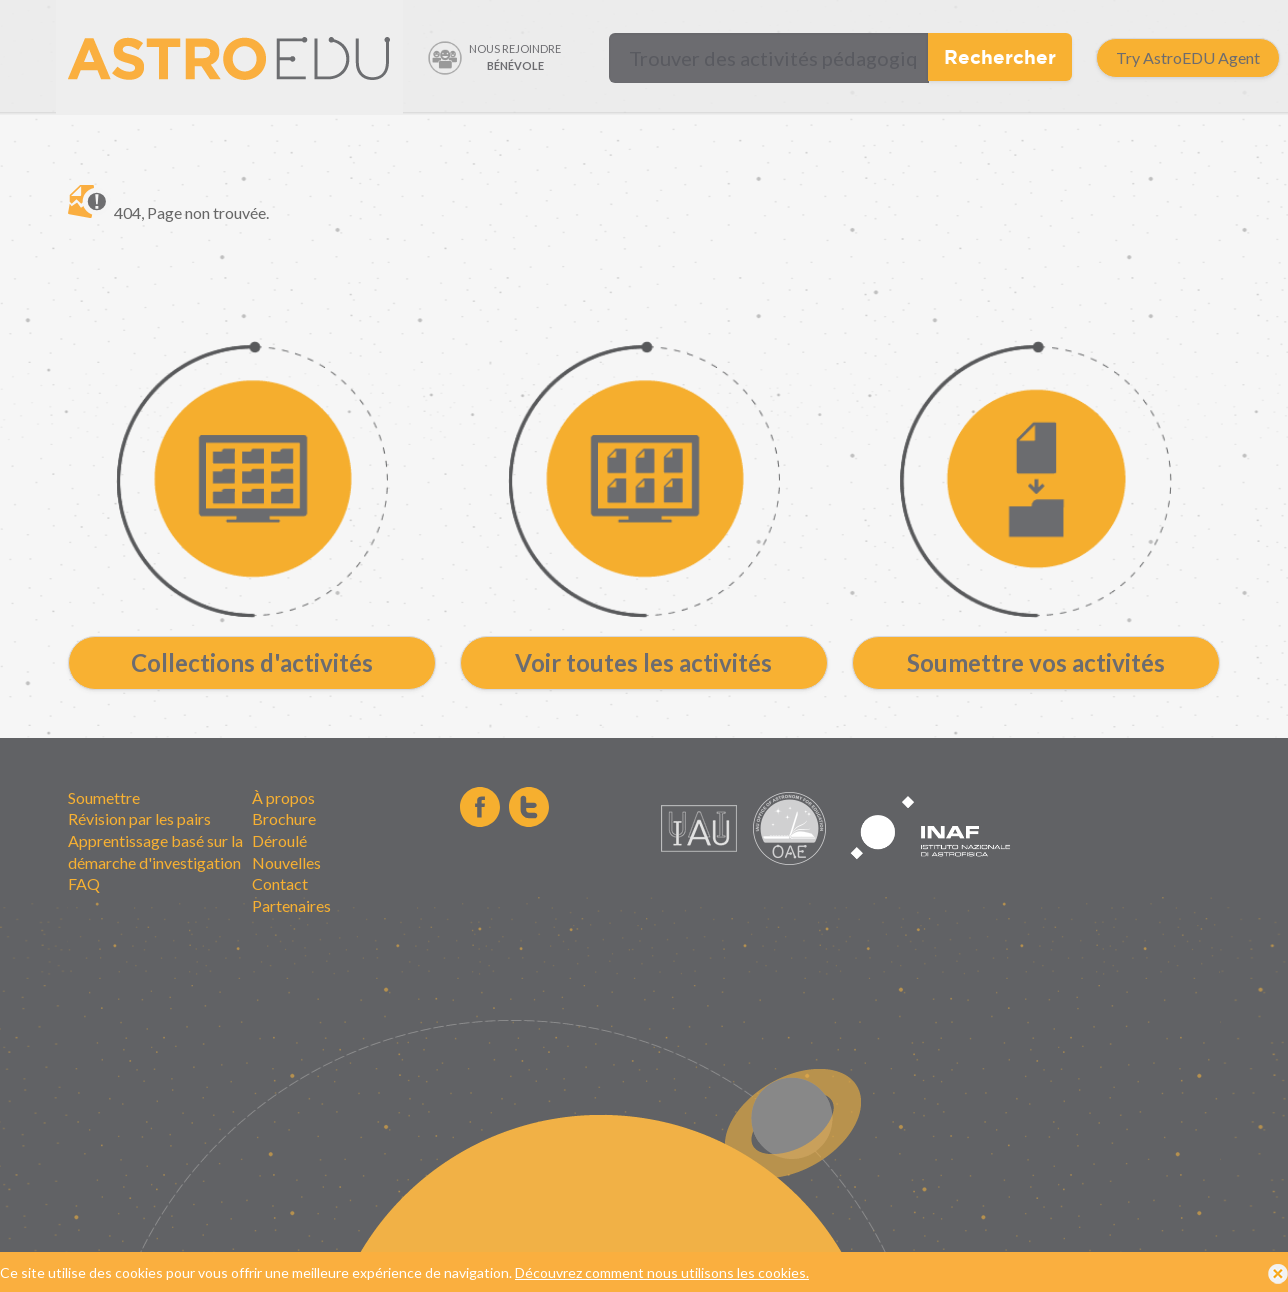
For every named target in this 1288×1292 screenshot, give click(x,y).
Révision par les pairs (139, 818)
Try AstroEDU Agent (1188, 57)
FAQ (84, 883)
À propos (283, 797)
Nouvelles (286, 862)
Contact (280, 883)
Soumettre (104, 797)
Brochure (284, 818)
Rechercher (1000, 56)
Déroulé (279, 840)
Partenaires (291, 905)
